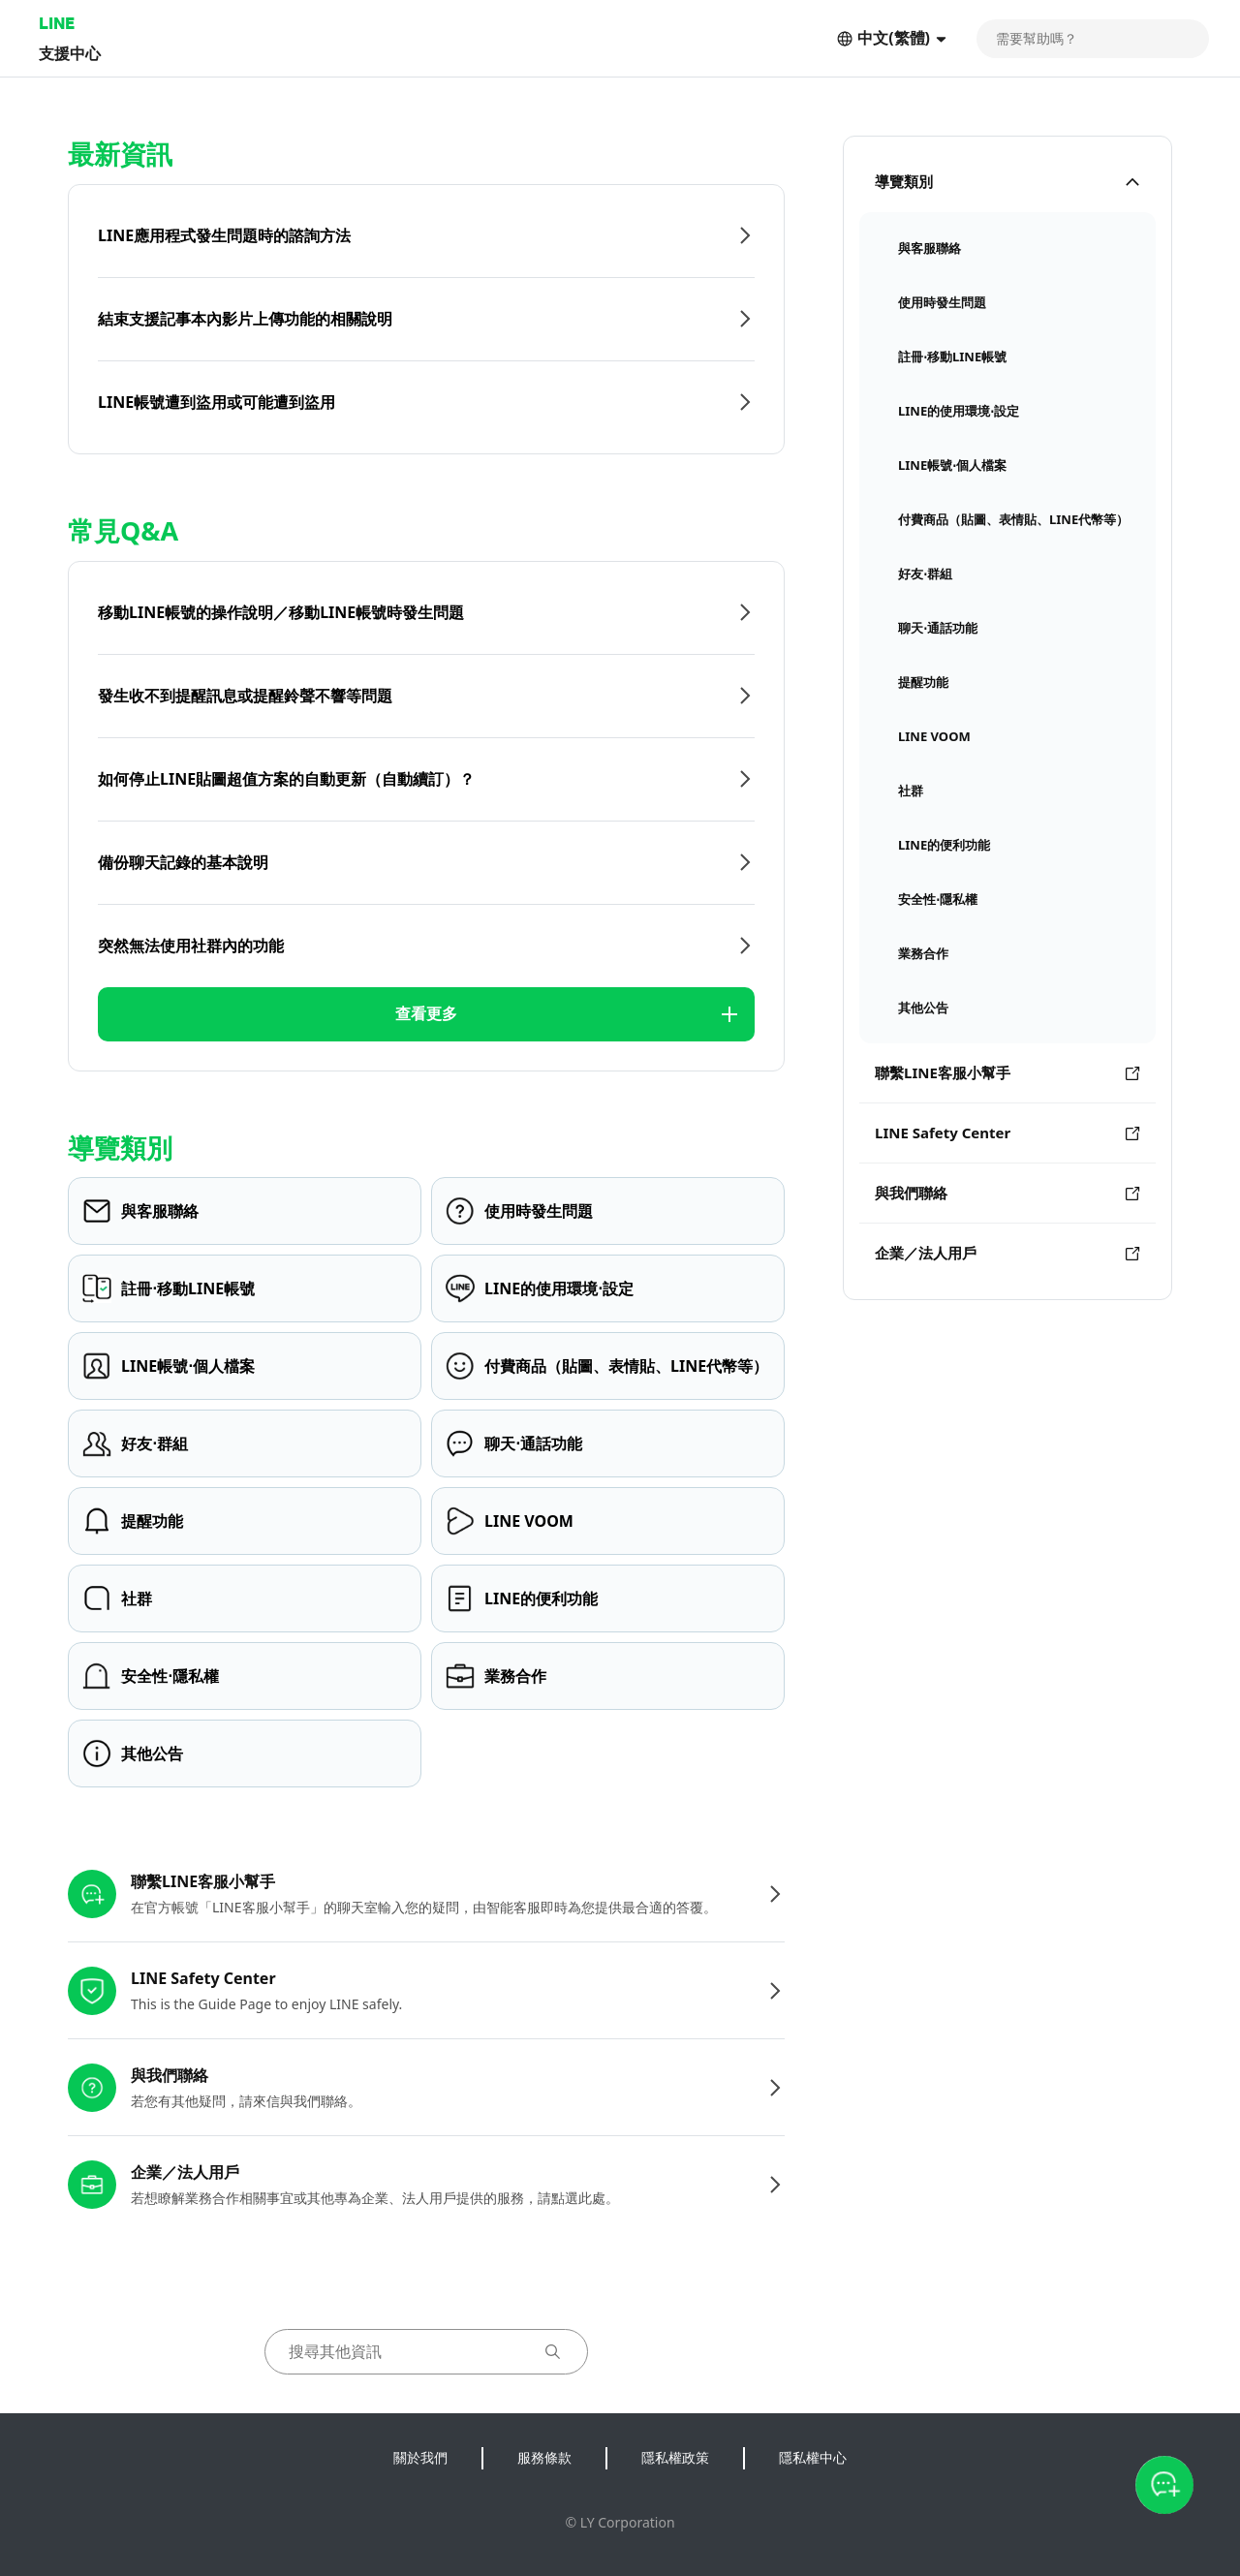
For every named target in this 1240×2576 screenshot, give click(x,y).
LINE (57, 23)
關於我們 (420, 2457)
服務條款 (544, 2457)
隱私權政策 (675, 2457)
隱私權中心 (813, 2457)
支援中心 (70, 53)
